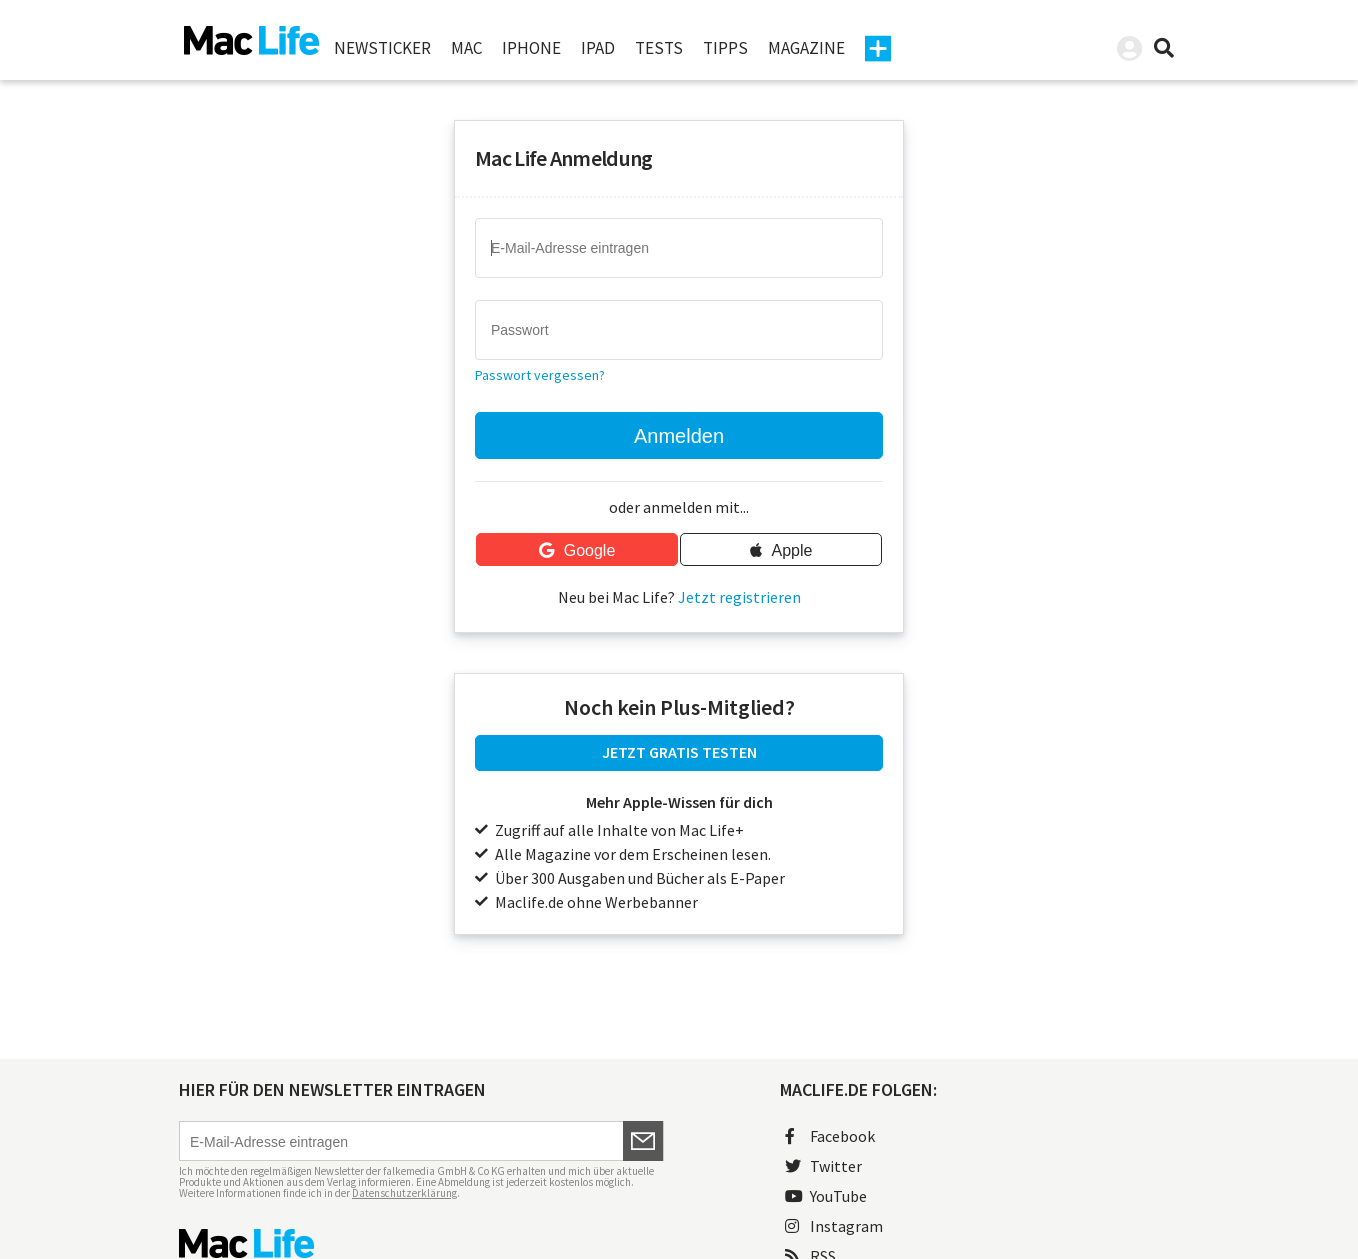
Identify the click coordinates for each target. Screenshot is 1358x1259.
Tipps (725, 48)
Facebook (830, 1136)
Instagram (834, 1226)
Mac (466, 48)
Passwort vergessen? (540, 375)
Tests (659, 48)
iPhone (531, 48)
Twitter (823, 1166)
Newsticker (382, 48)
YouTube (826, 1196)
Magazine (806, 48)
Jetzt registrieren (739, 597)
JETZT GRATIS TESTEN (679, 752)
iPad (598, 48)
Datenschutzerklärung (404, 1193)
